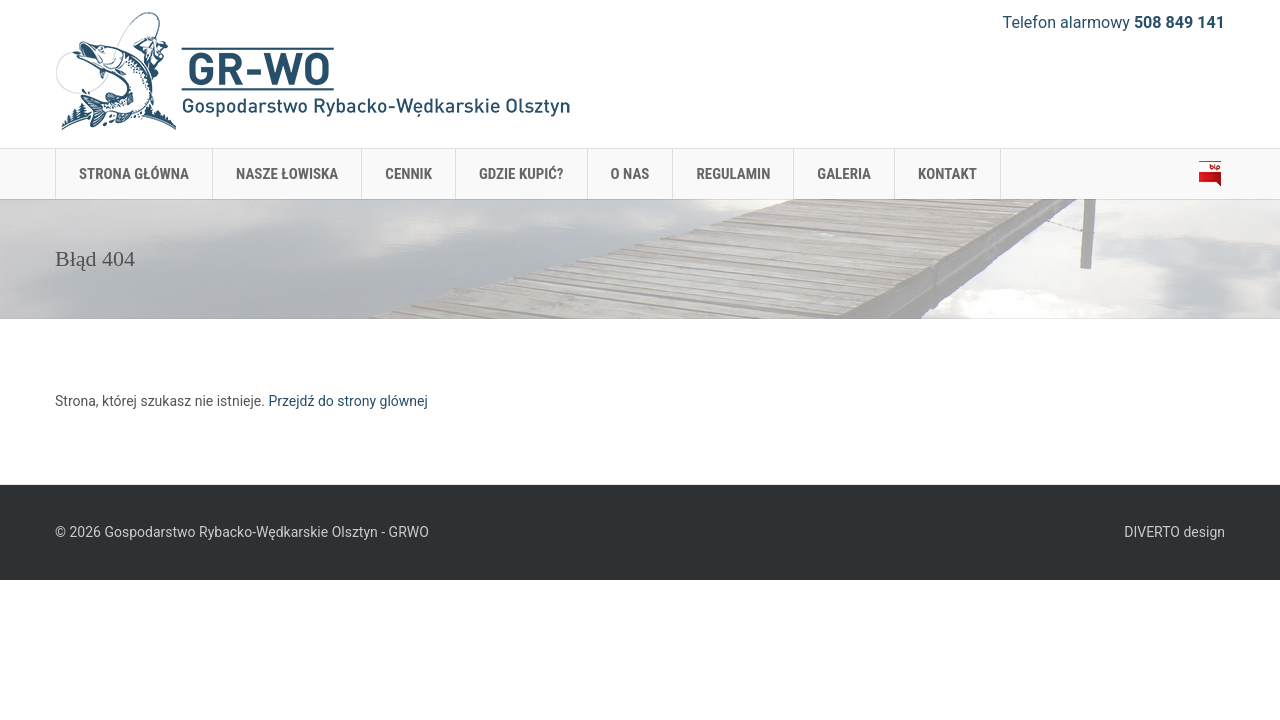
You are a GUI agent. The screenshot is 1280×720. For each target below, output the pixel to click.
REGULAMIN (733, 174)
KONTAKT (947, 174)
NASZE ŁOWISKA (287, 174)
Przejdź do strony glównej (347, 401)
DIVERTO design (1174, 532)
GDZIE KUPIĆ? (521, 174)
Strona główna (134, 174)
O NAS (630, 174)
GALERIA (844, 174)
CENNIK (408, 174)
